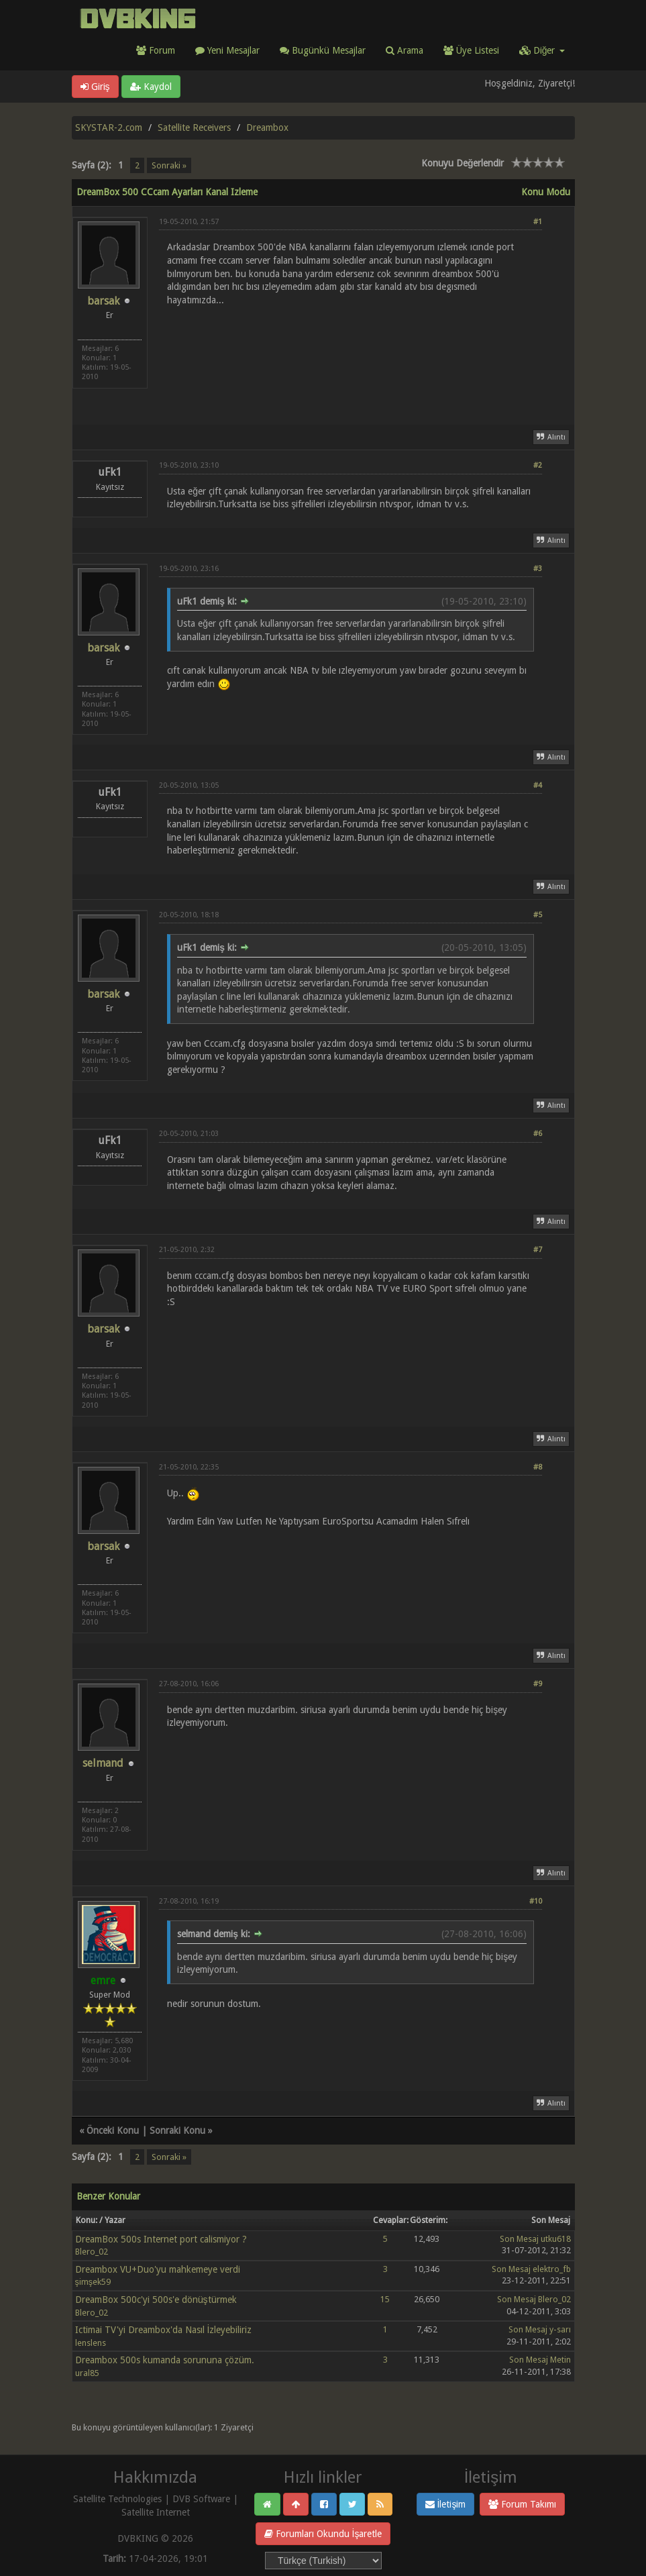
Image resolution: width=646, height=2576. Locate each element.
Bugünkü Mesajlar (323, 50)
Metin (560, 2360)
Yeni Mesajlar (227, 50)
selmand (103, 1763)
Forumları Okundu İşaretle (323, 2533)
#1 (537, 221)
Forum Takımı (522, 2504)
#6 (537, 1133)
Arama (404, 50)
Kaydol (151, 86)
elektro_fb (552, 2269)
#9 (537, 1684)
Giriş (95, 86)
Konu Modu (545, 192)
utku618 (556, 2239)
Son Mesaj (519, 2239)
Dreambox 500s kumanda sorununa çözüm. (164, 2360)
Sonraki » (169, 165)
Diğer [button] (542, 50)
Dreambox (267, 127)
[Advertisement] (350, 357)
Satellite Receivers (194, 127)
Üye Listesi (471, 50)
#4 (537, 785)
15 (385, 2299)
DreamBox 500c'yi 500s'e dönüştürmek (156, 2299)
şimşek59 (93, 2282)
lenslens (90, 2343)
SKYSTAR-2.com (108, 127)
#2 (537, 465)
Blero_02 (91, 2252)
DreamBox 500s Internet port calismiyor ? (161, 2239)
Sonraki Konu (177, 2130)
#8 (537, 1467)
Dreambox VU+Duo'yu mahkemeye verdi (157, 2269)
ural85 (87, 2373)
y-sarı (560, 2329)
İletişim (445, 2504)
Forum (155, 50)
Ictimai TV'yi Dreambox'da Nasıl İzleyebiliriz (163, 2329)
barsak (103, 301)
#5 (537, 915)
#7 (537, 1249)
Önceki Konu (113, 2130)
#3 (537, 568)
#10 (535, 1901)
